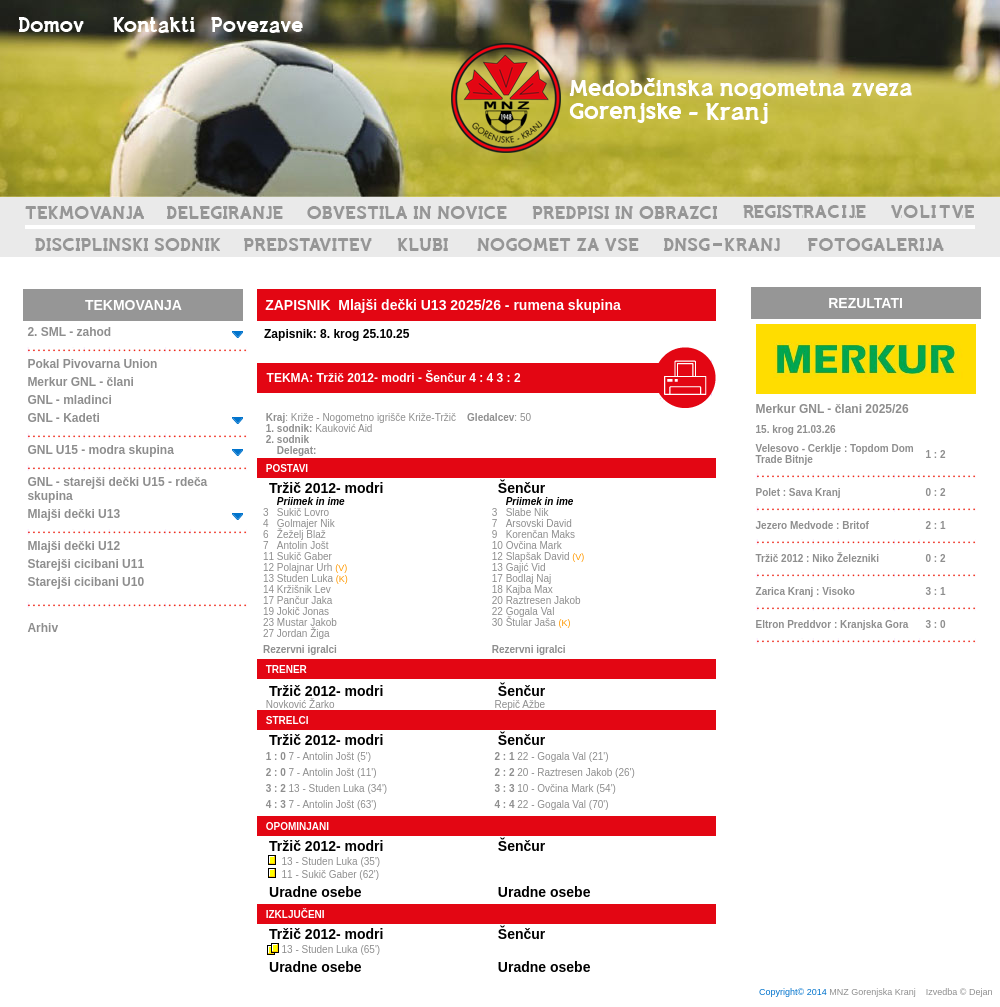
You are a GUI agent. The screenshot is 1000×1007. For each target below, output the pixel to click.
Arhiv (42, 628)
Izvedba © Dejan (960, 992)
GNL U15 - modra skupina (100, 450)
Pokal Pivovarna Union (92, 364)
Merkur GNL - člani (80, 382)
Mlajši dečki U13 (73, 514)
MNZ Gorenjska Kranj (872, 992)
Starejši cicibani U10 (85, 582)
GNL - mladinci (69, 400)
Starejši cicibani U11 (85, 564)
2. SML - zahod (69, 332)
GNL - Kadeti (63, 418)
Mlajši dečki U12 (73, 546)
